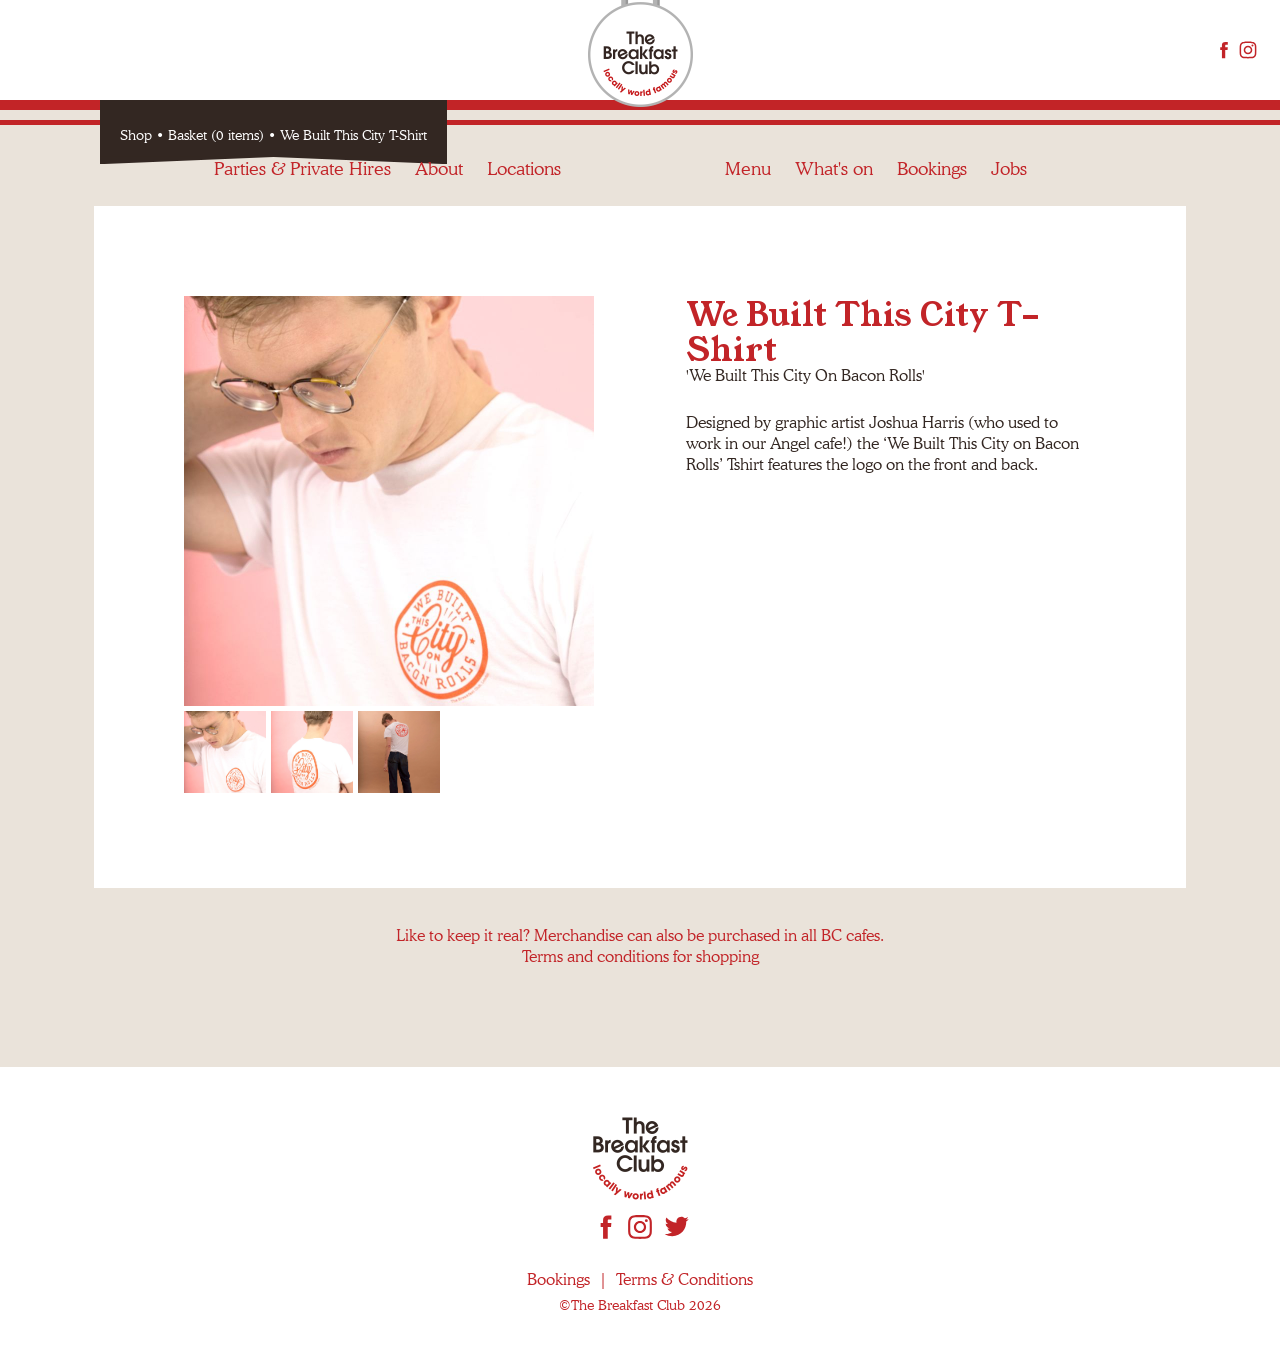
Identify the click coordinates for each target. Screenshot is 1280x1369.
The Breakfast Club (640, 55)
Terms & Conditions (684, 1279)
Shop (136, 135)
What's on (834, 49)
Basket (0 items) (216, 135)
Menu (748, 49)
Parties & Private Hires (302, 49)
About (439, 49)
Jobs (1009, 49)
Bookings (932, 49)
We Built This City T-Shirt (353, 135)
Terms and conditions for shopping (640, 956)
